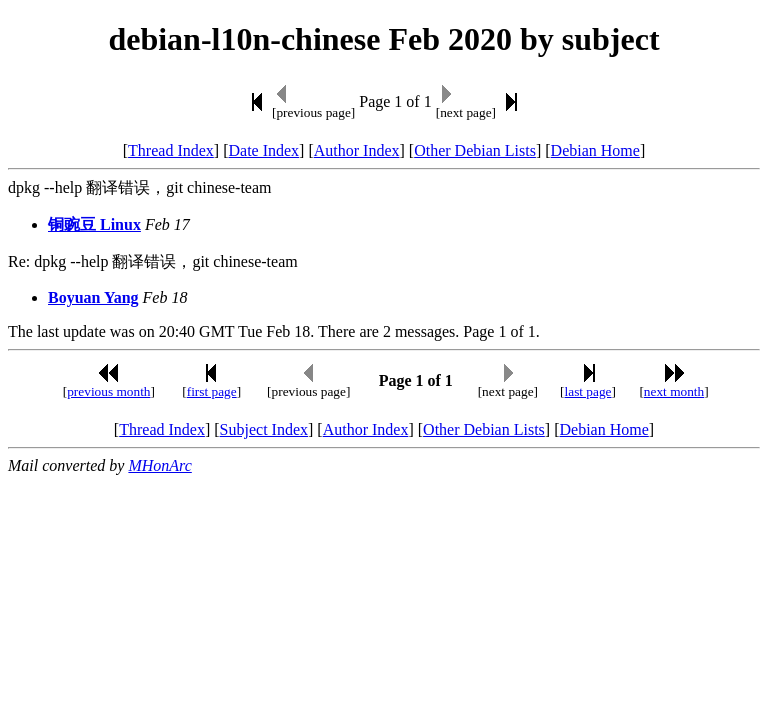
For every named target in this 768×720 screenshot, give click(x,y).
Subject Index (264, 429)
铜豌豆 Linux (94, 224)
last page (588, 391)
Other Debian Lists (475, 150)
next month (674, 391)
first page (212, 391)
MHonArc (159, 465)
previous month (108, 391)
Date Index (263, 150)
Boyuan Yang (93, 297)
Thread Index (171, 150)
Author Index (357, 150)
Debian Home (595, 150)
